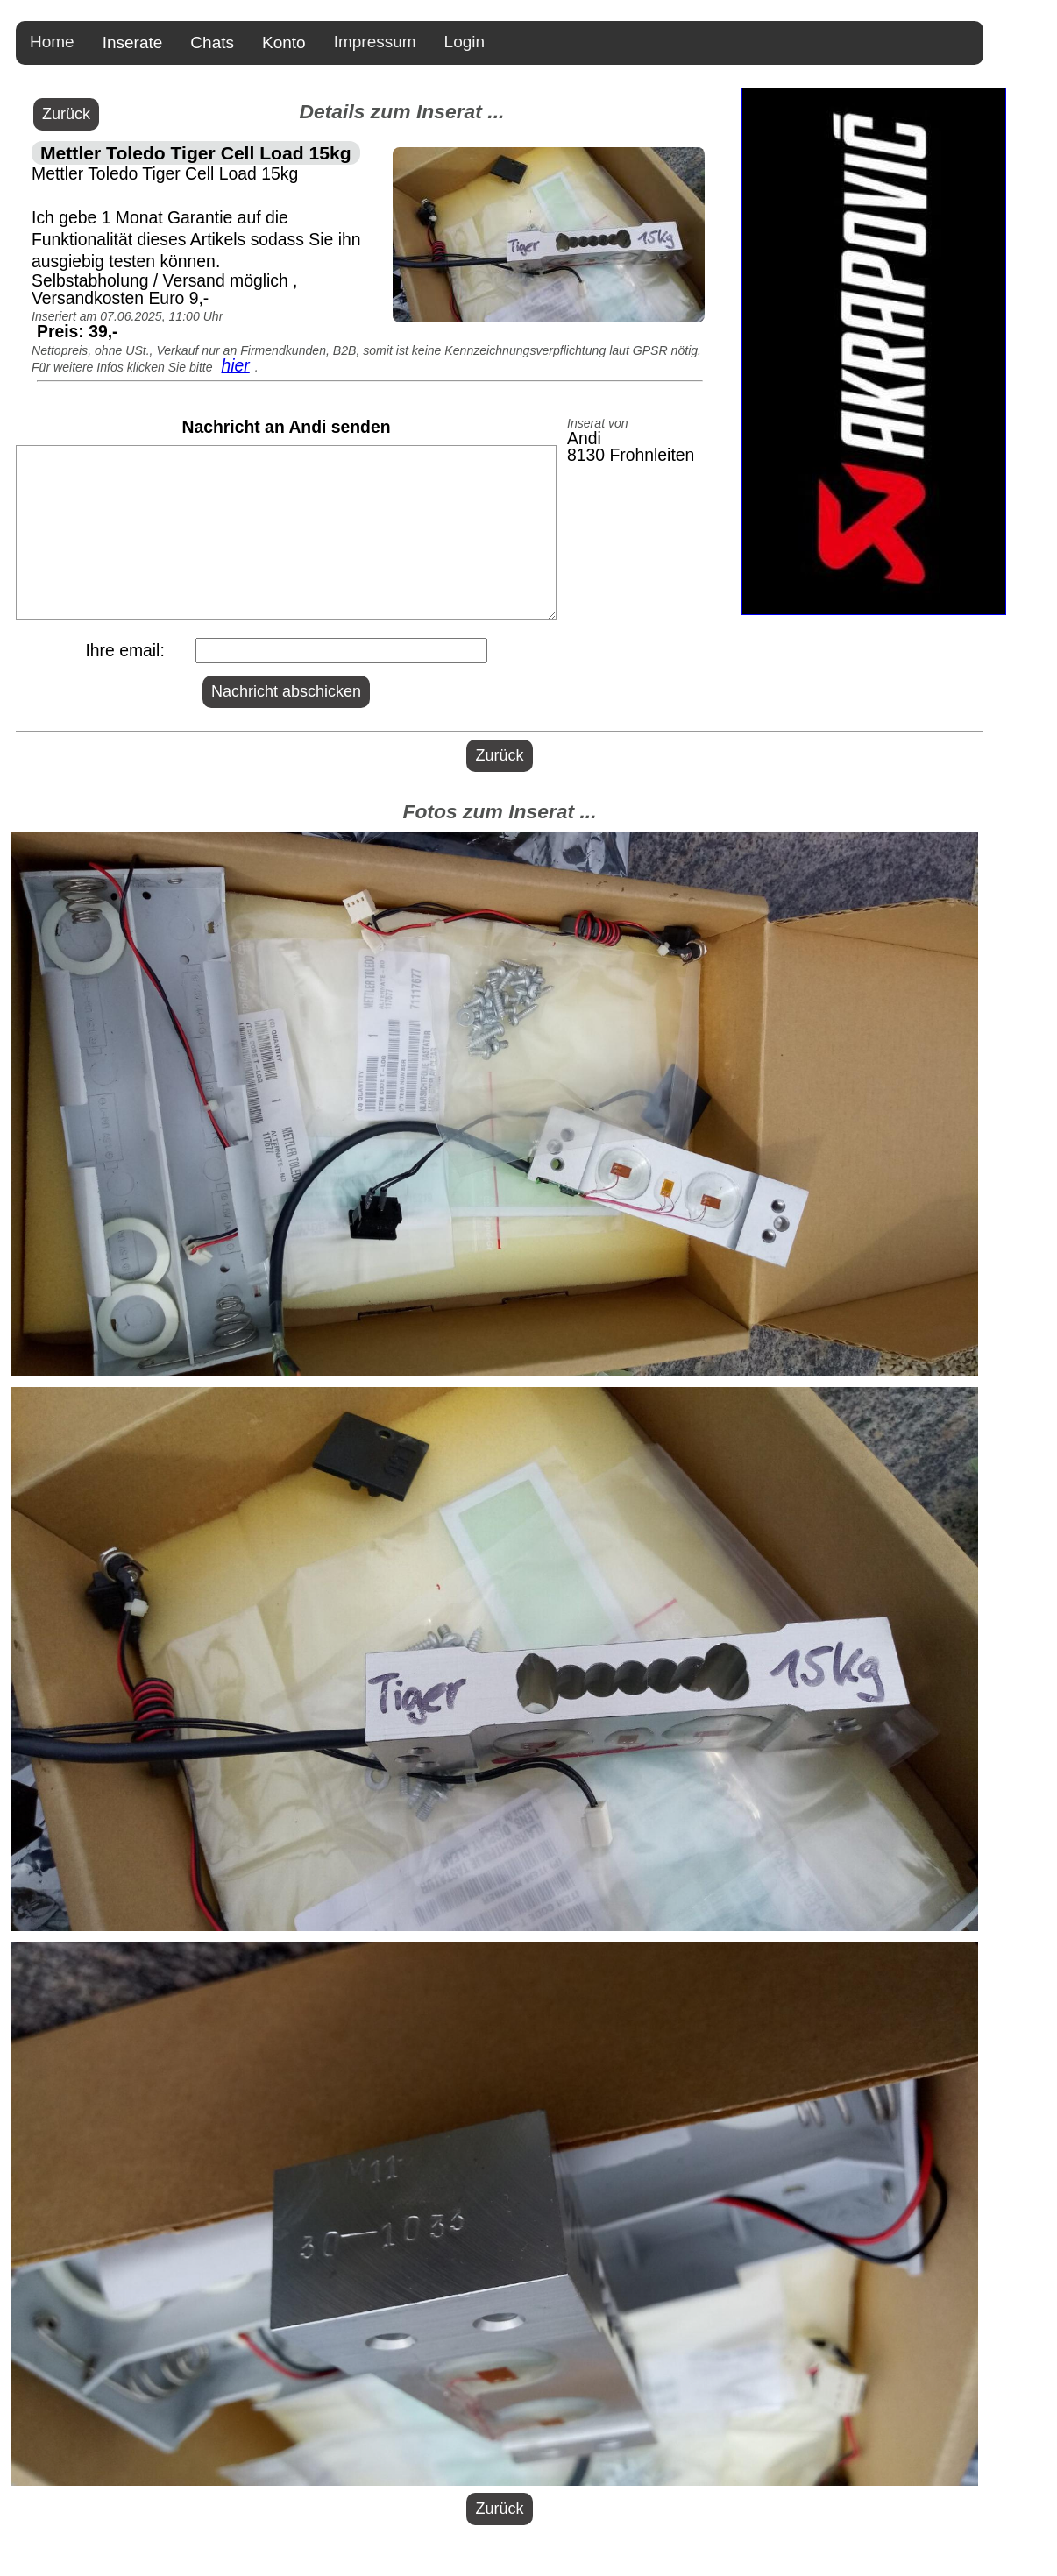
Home (52, 41)
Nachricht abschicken (286, 691)
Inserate (133, 42)
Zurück (66, 114)
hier (235, 365)
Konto (284, 42)
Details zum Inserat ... (401, 111)
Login (465, 41)
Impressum (375, 41)
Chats (212, 42)
